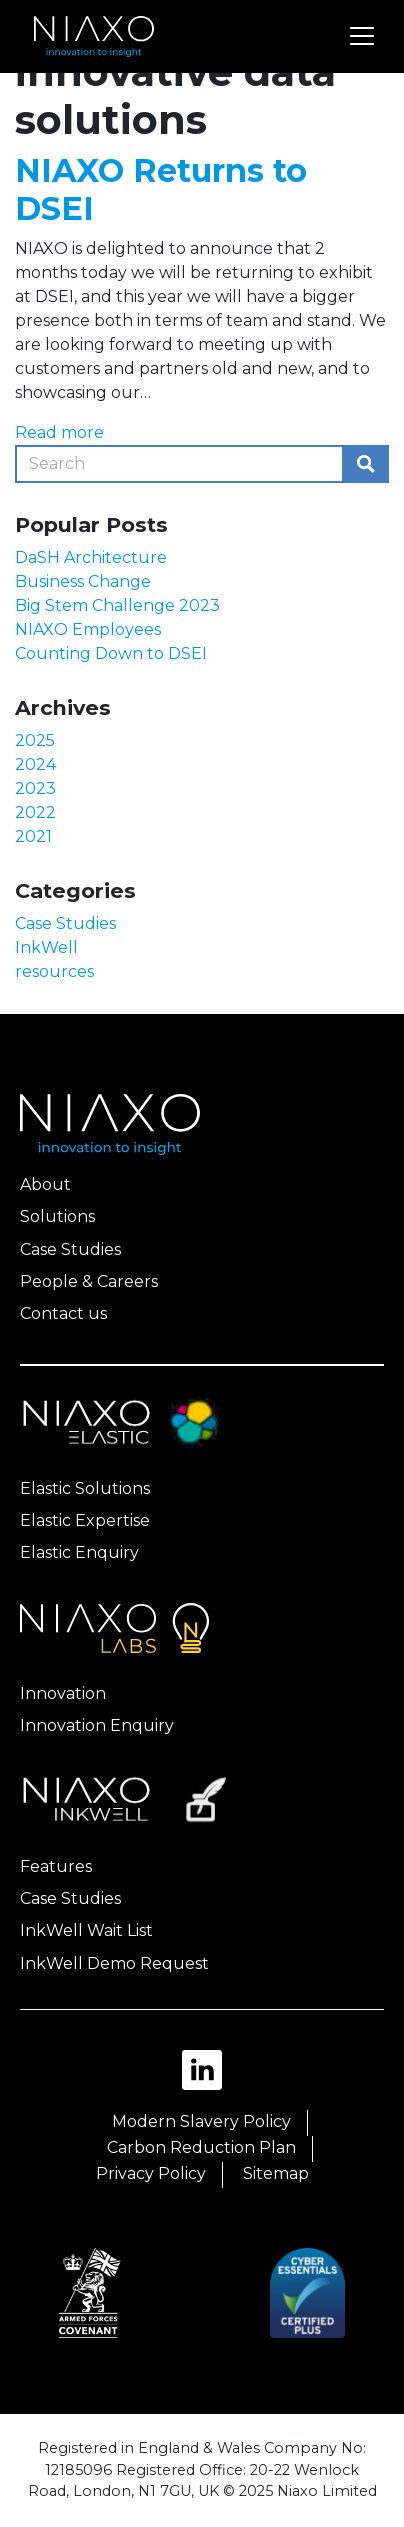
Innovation (63, 1693)
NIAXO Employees (88, 629)
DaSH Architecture (91, 557)
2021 (33, 836)
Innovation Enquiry (97, 1725)
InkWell (46, 947)
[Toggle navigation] (362, 36)
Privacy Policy (151, 2173)
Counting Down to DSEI (111, 653)
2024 (35, 764)
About (45, 1184)
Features (56, 1866)
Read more (59, 432)
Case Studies (65, 923)
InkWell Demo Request (114, 1963)
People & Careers (89, 1281)
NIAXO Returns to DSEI (161, 189)
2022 (35, 812)
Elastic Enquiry (79, 1552)
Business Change (83, 581)
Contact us (63, 1313)
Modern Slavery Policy (201, 2121)
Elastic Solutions (85, 1488)
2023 (35, 788)
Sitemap (276, 2173)
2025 (35, 740)
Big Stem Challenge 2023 (117, 605)
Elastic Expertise (85, 1520)
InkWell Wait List (86, 1930)
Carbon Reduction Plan (201, 2147)
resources (54, 971)
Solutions (57, 1216)
